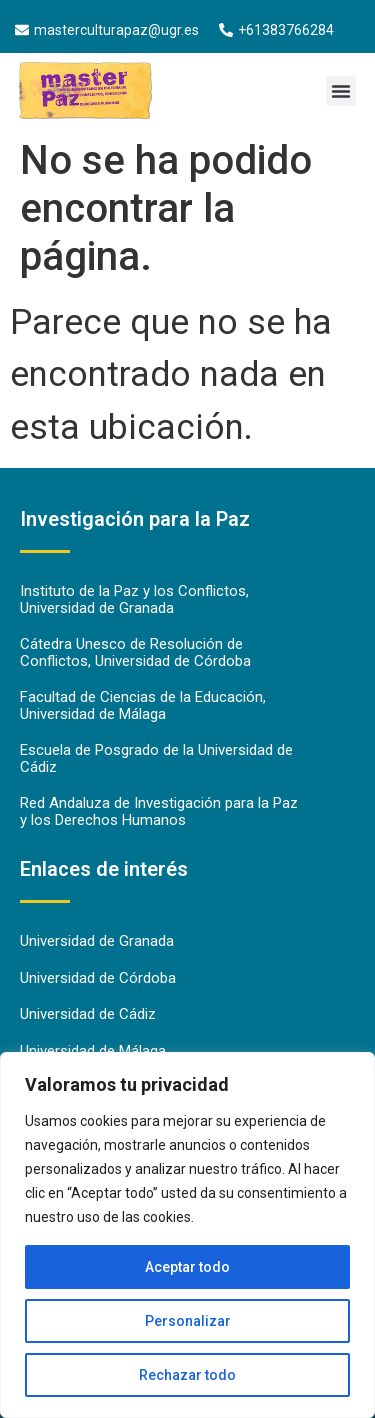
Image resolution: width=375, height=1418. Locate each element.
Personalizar (188, 1321)
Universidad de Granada (97, 941)
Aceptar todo (187, 1267)
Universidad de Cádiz (88, 1014)
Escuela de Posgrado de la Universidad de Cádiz (156, 758)
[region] (187, 1235)
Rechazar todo (187, 1375)
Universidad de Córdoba (98, 978)
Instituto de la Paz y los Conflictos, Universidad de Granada (134, 599)
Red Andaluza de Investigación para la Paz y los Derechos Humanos (159, 811)
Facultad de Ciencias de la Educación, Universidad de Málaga (143, 705)
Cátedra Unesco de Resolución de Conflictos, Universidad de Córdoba (135, 652)
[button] (341, 91)
